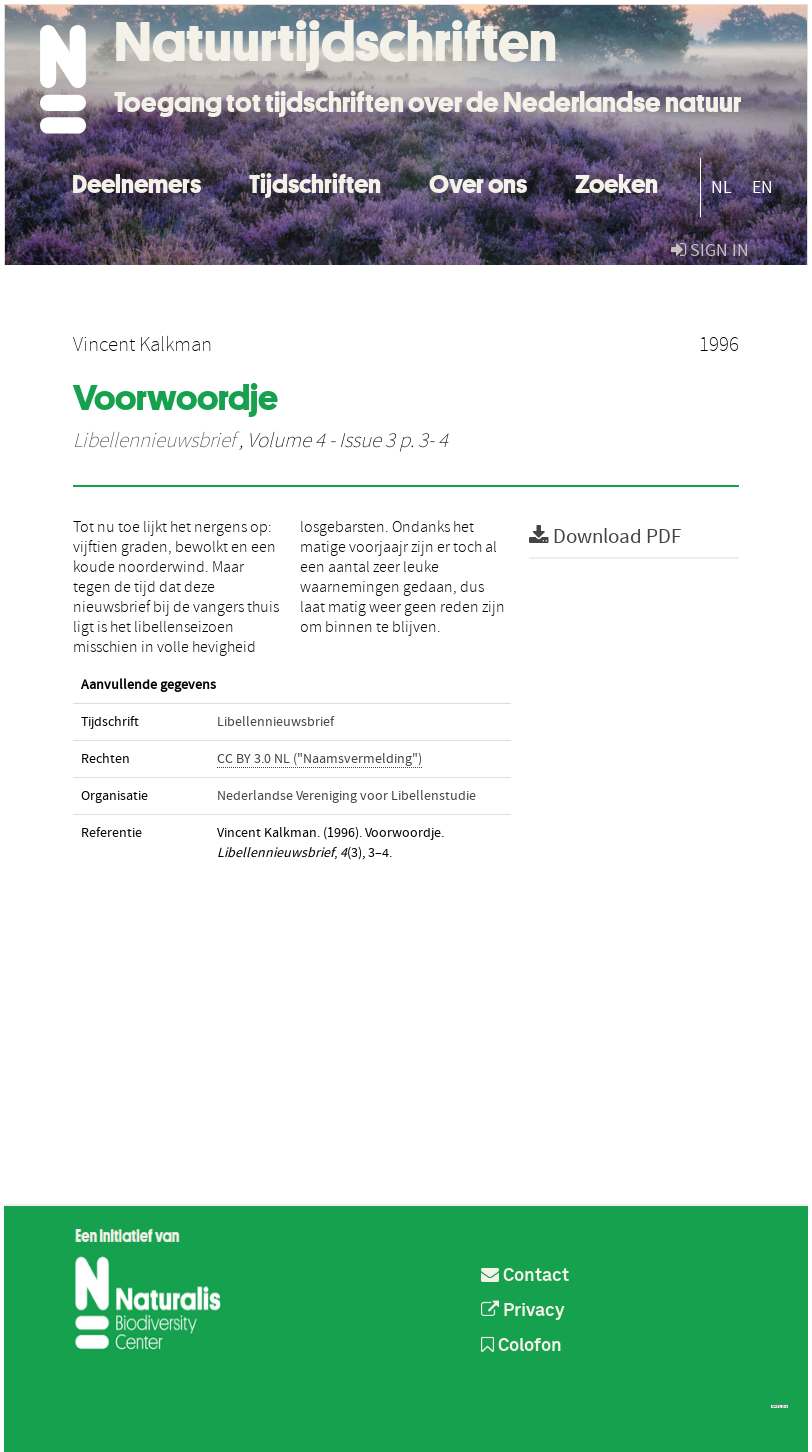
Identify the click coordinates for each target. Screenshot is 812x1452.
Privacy (523, 1311)
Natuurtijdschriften (335, 42)
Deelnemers (136, 181)
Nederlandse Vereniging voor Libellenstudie (346, 796)
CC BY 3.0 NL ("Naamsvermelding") (319, 759)
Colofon (521, 1346)
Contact (525, 1276)
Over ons (478, 181)
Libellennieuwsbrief (154, 441)
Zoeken (616, 181)
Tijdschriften (315, 181)
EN (762, 187)
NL (721, 187)
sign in (710, 250)
